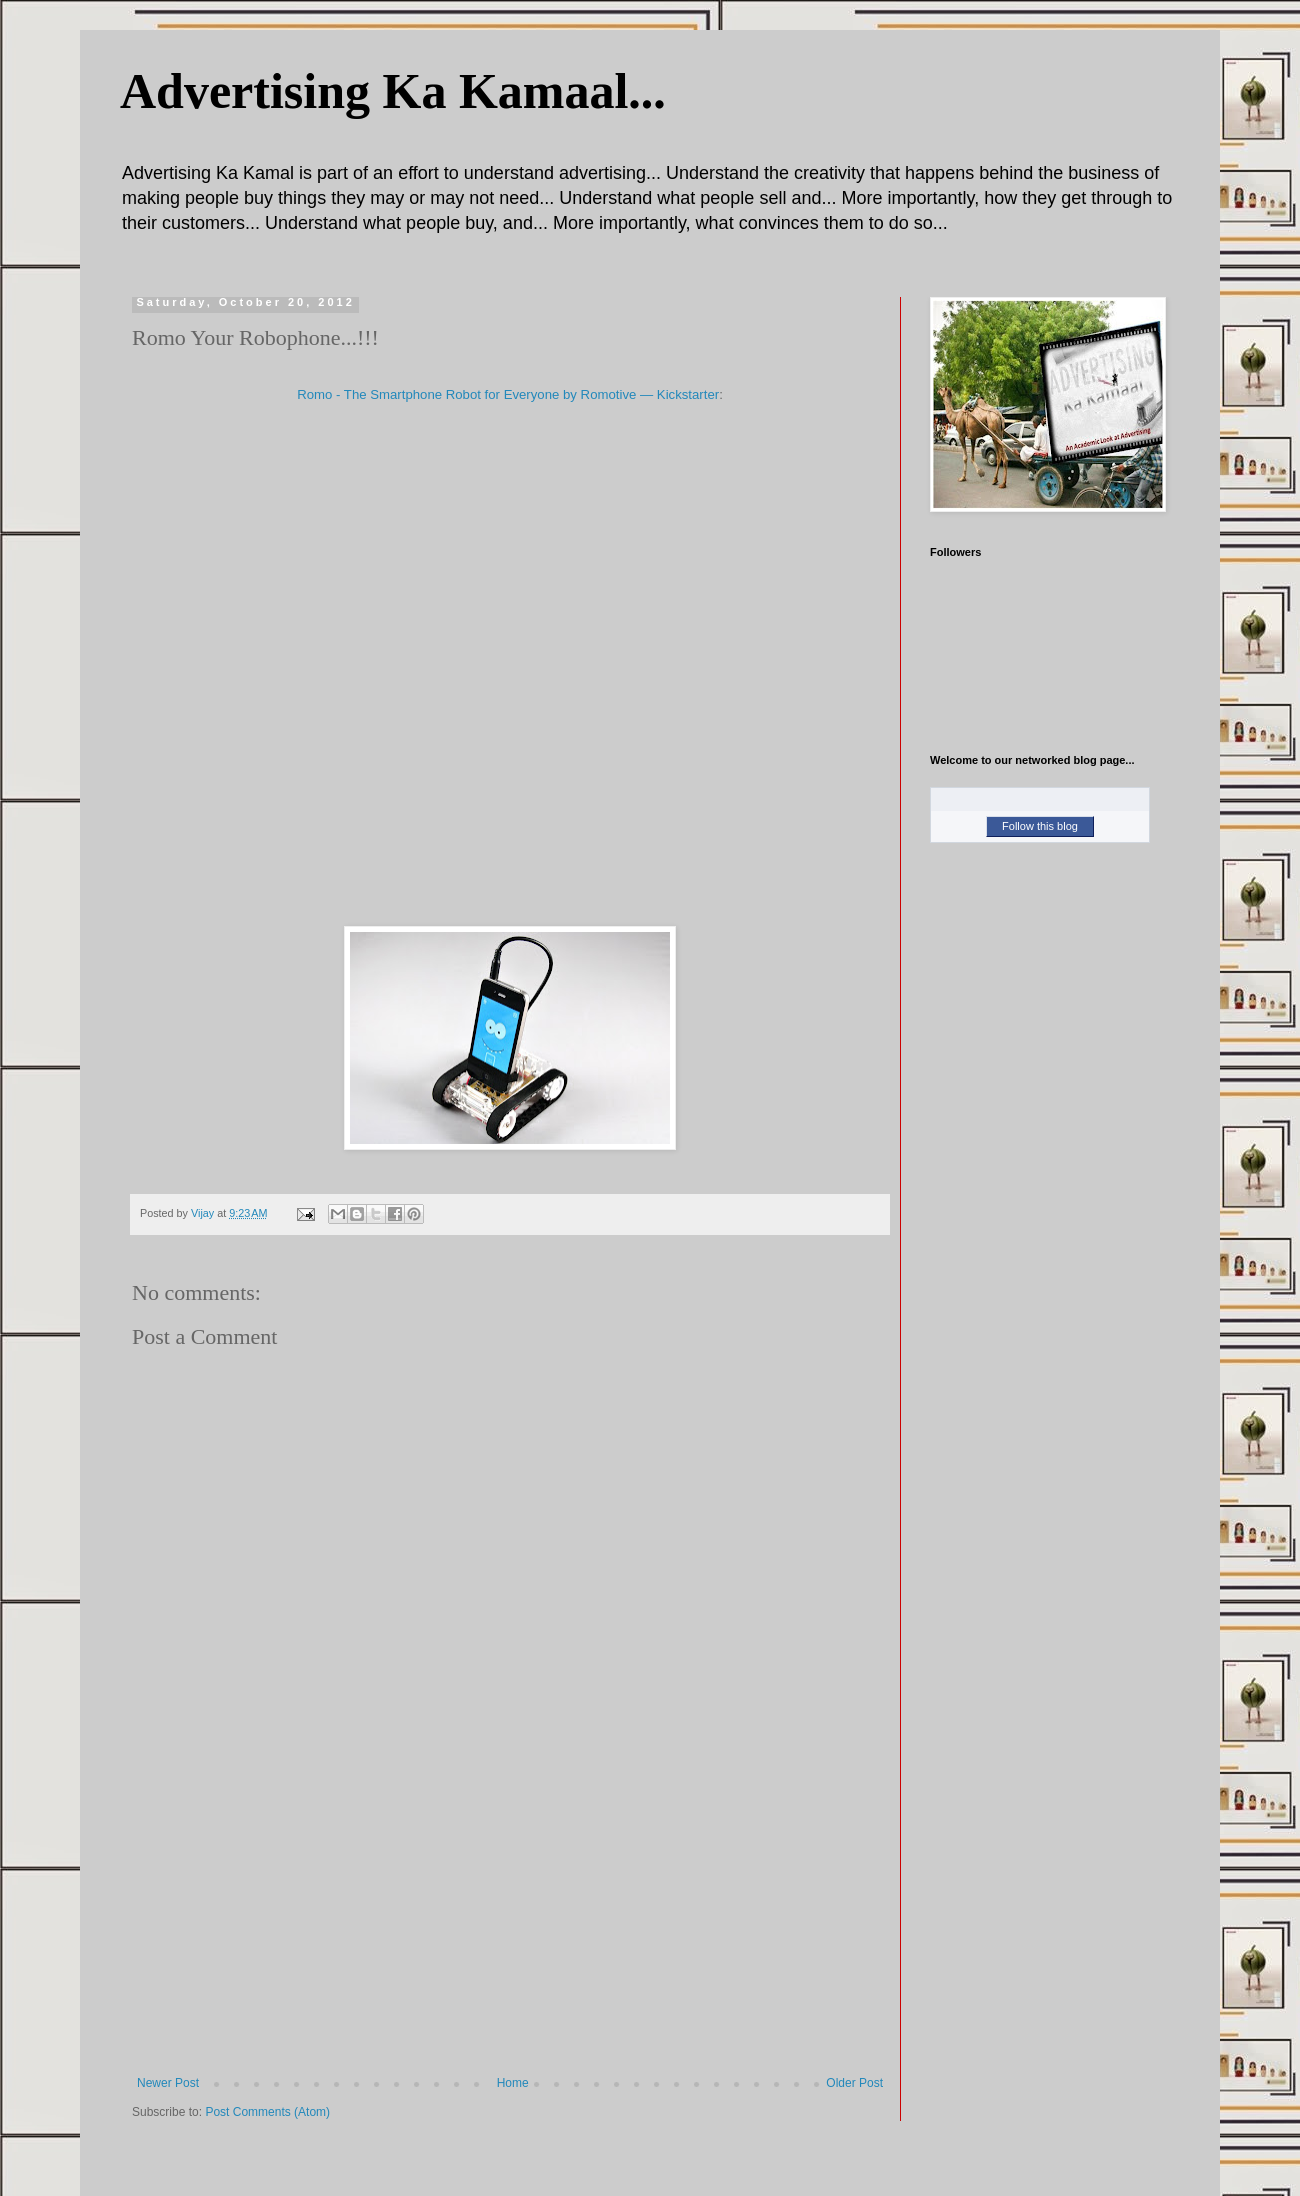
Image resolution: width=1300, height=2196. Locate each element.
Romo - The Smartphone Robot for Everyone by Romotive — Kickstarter (508, 394)
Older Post (854, 2083)
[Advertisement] (510, 1926)
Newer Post (168, 2083)
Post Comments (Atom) (267, 2112)
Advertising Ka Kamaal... (393, 91)
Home (513, 2083)
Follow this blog (1040, 826)
